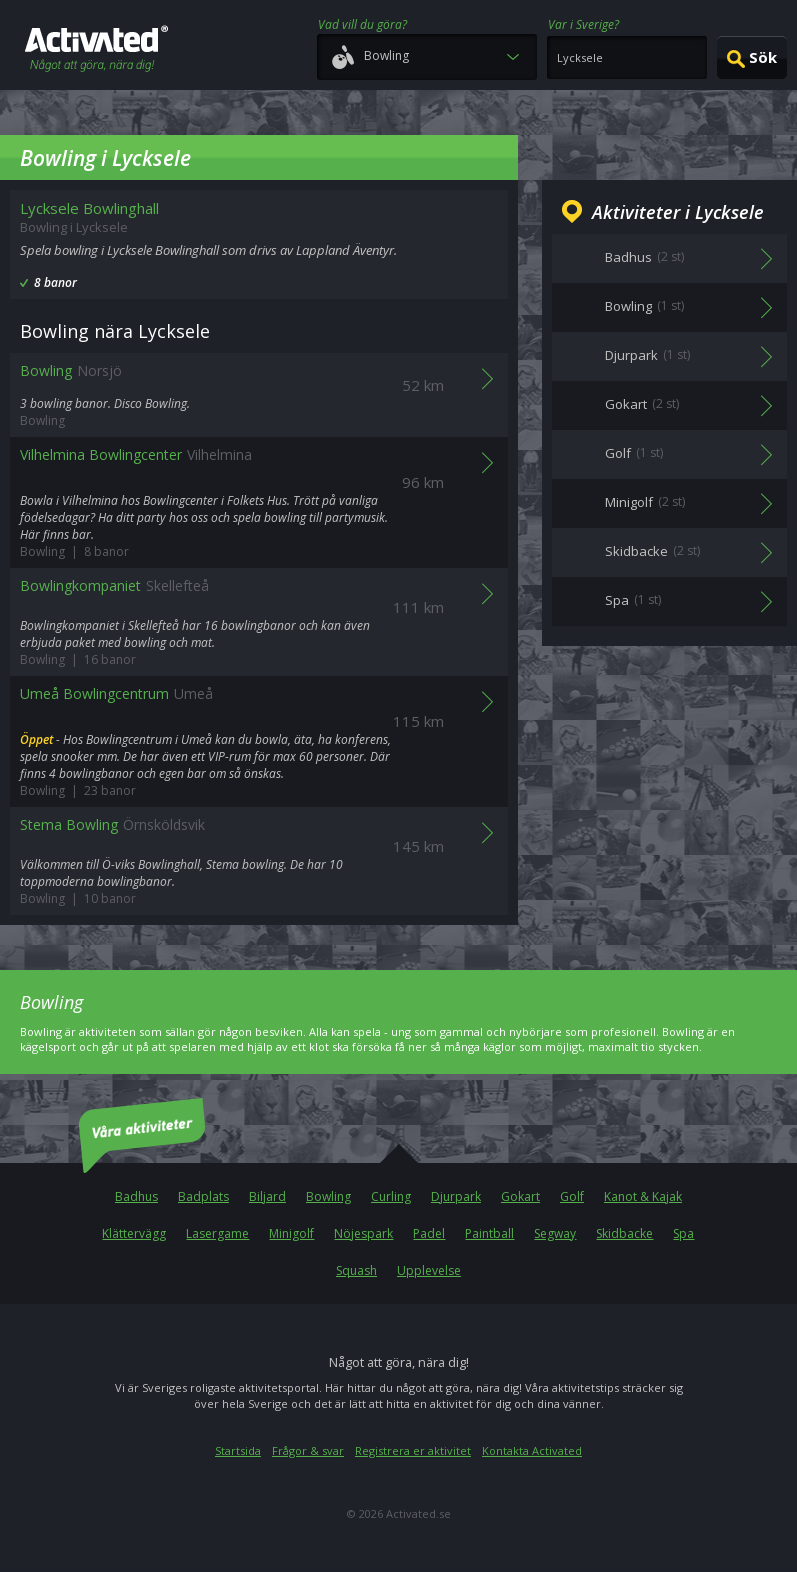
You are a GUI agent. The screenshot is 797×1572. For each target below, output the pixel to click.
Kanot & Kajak (643, 1196)
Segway (555, 1233)
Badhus (136, 1196)
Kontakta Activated (532, 1450)
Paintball (489, 1233)
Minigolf (291, 1233)
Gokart (520, 1196)
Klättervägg (134, 1233)
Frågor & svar (308, 1450)
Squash (356, 1270)
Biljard (267, 1196)
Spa (683, 1233)
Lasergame (217, 1233)
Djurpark (456, 1196)
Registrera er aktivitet (413, 1450)
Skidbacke (624, 1233)
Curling (391, 1196)
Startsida (238, 1450)
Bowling (328, 1196)
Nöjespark (363, 1233)
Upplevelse (429, 1270)
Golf (572, 1196)
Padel (429, 1233)
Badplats (203, 1196)
